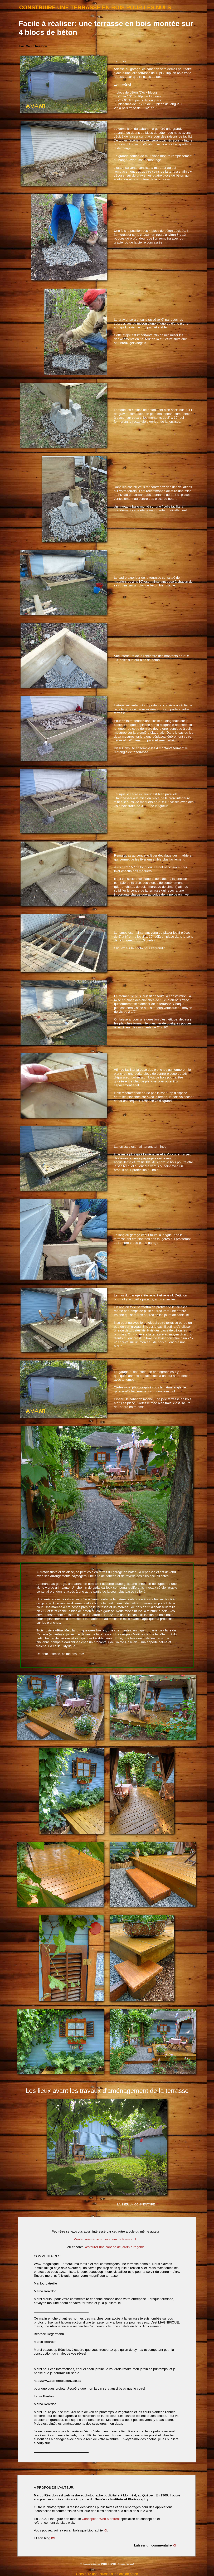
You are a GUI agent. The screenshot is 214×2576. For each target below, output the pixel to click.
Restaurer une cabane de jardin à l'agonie (114, 2247)
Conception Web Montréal (101, 2519)
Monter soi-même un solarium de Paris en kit (106, 2239)
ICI (157, 2204)
